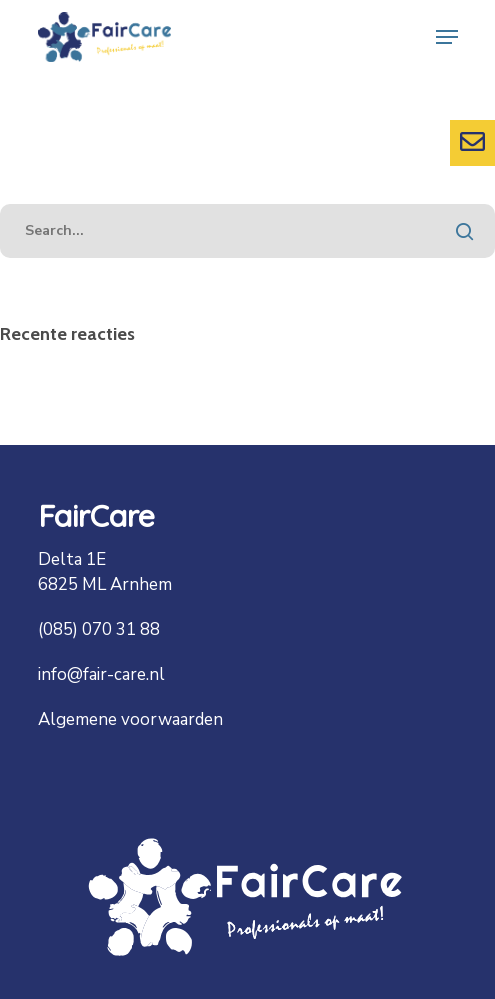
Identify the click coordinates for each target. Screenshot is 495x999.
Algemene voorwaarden (130, 719)
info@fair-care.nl (101, 674)
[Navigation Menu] (447, 37)
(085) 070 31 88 (99, 629)
